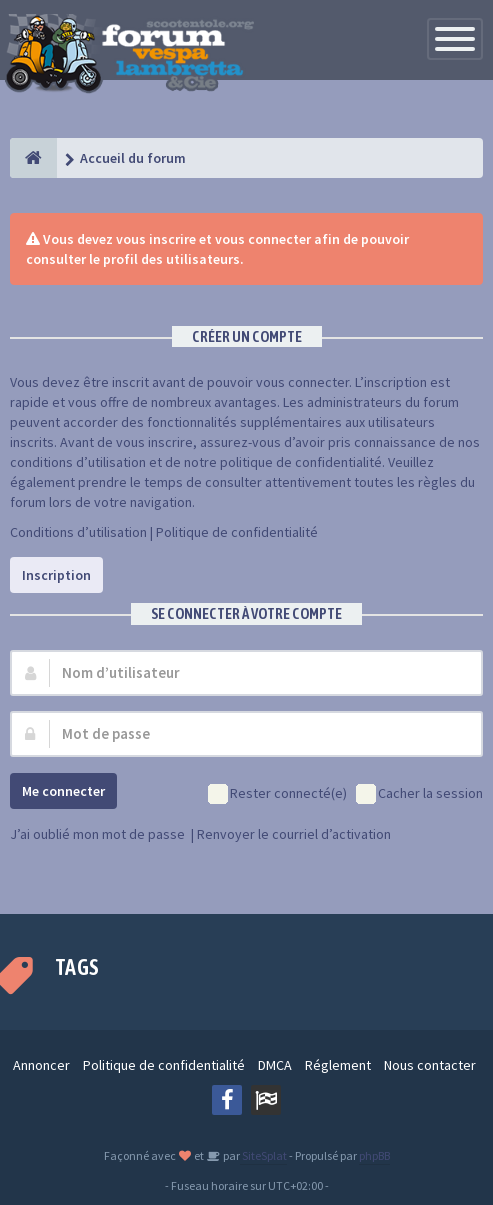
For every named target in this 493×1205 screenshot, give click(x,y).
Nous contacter (430, 1065)
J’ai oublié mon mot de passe (97, 834)
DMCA (275, 1065)
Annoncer (41, 1065)
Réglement (338, 1065)
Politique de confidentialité (237, 532)
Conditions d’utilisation (78, 532)
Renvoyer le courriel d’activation (294, 834)
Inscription (56, 575)
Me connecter (63, 791)
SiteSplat (263, 1155)
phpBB (374, 1155)
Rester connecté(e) (277, 794)
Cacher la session (419, 794)
